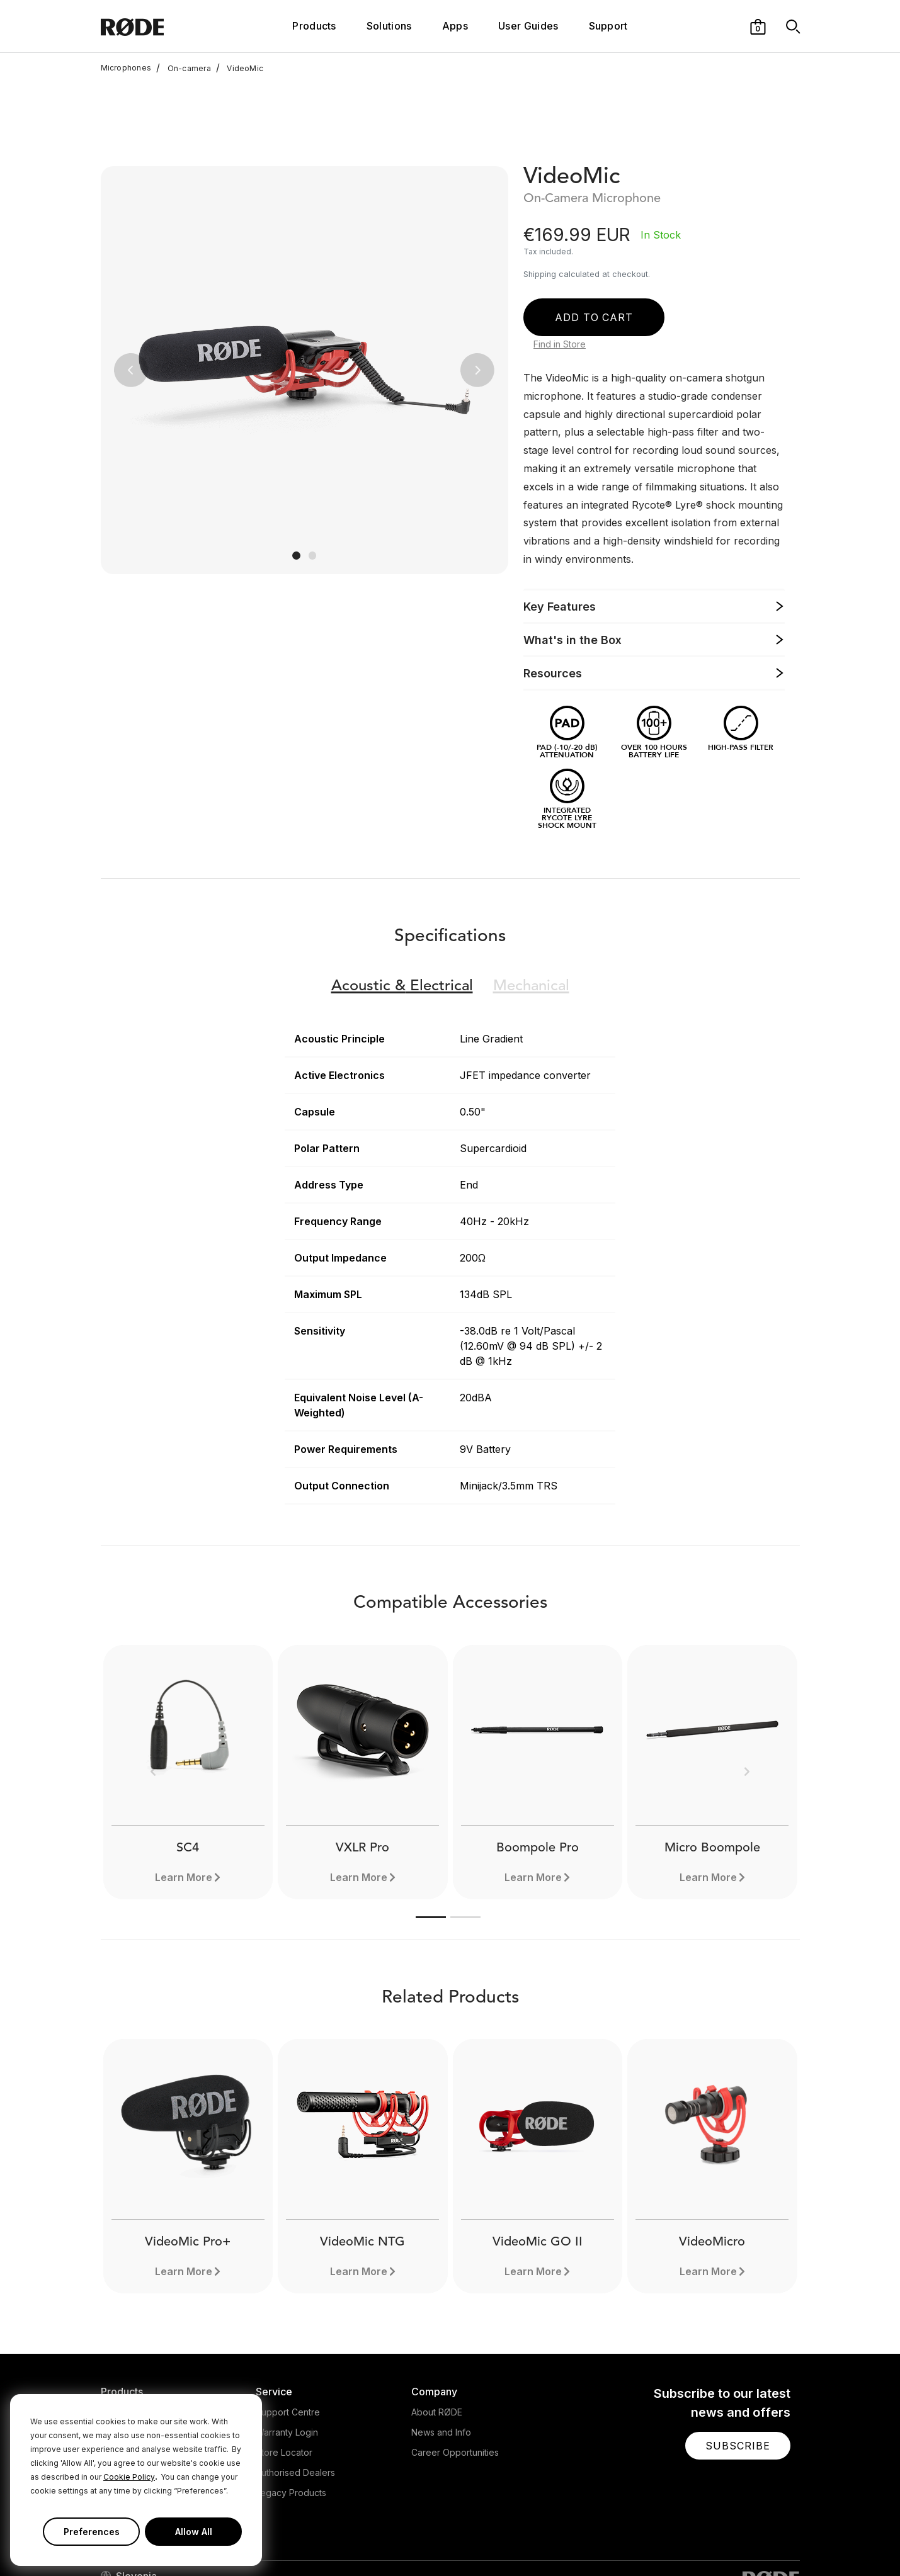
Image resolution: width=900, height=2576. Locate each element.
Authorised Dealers (295, 2389)
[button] (758, 26)
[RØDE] (159, 26)
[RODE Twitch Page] (772, 2541)
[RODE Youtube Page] (732, 2541)
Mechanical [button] (531, 903)
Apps (455, 26)
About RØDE (436, 2329)
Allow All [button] (193, 2531)
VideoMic (239, 68)
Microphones (126, 68)
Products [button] (314, 26)
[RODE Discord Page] (793, 2541)
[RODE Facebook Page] (673, 2541)
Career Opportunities (455, 2369)
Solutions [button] (389, 26)
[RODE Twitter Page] (693, 2541)
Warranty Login (287, 2349)
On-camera (183, 68)
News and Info (441, 2349)
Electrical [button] (402, 903)
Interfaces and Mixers (146, 2369)
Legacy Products (291, 2409)
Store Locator (284, 2369)
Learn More (358, 1794)
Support (608, 26)
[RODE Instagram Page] (712, 2541)
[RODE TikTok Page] (752, 2541)
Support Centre (288, 2329)
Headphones (128, 2349)
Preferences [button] (92, 2531)
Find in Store (559, 261)
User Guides (528, 26)
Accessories (126, 2389)
